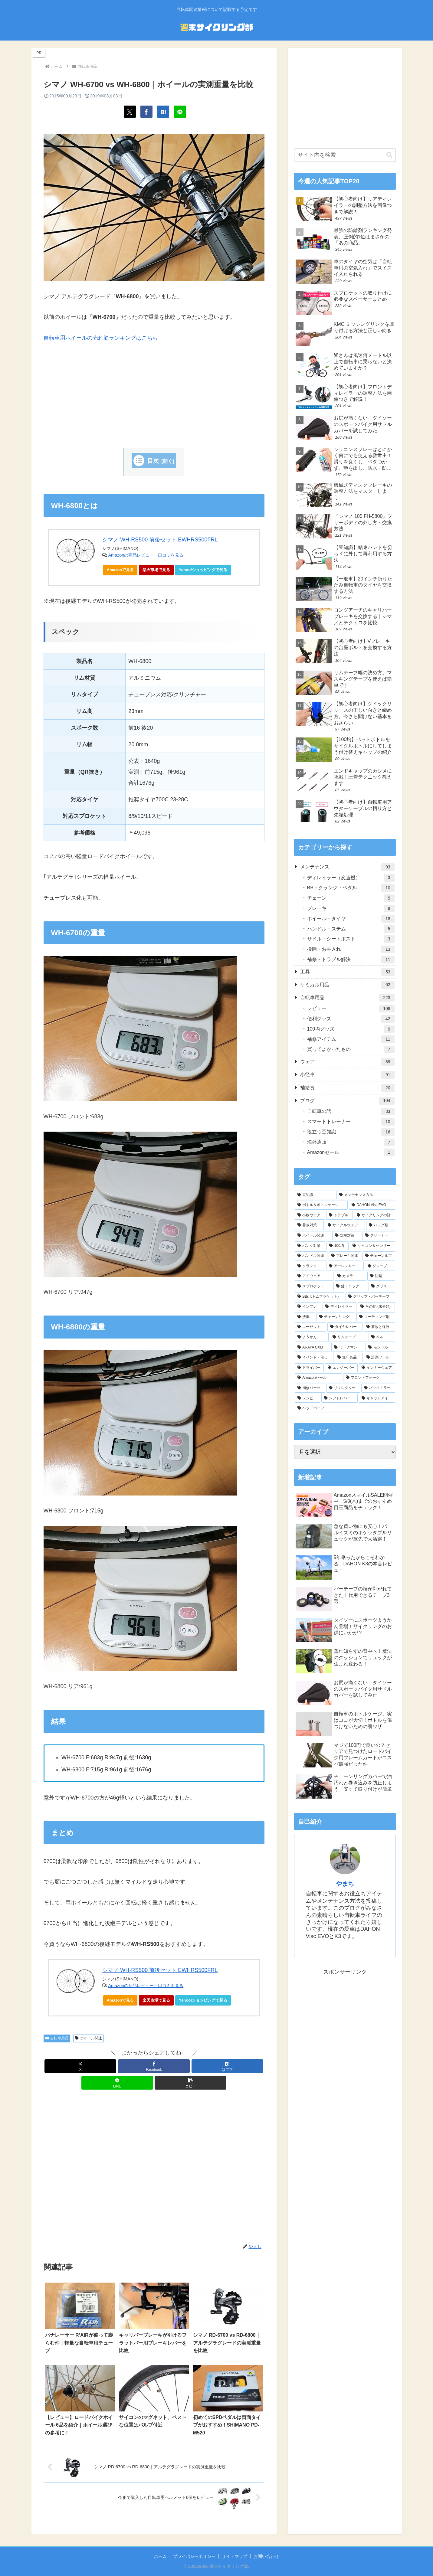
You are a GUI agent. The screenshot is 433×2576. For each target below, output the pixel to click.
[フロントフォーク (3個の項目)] (369, 1377)
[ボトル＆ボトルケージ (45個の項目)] (321, 1205)
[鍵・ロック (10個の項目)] (350, 1286)
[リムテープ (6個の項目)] (348, 1337)
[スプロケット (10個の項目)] (313, 1286)
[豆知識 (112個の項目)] (315, 1195)
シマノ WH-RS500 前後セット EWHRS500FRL (160, 540)
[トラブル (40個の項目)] (339, 1215)
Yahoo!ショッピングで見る (205, 571)
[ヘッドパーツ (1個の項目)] (345, 1408)
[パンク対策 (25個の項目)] (310, 1245)
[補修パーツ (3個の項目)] (310, 1388)
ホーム (160, 2556)
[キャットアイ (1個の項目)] (377, 1398)
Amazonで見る (120, 569)
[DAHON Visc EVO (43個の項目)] (372, 1205)
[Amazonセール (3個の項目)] (318, 1377)
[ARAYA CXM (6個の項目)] (312, 1347)
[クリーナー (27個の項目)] (378, 1235)
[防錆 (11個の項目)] (381, 1276)
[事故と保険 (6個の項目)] (379, 1327)
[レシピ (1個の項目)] (307, 1398)
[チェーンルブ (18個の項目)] (378, 1255)
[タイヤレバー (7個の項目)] (344, 1327)
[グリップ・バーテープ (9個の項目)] (370, 1296)
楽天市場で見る (156, 569)
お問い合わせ (266, 2556)
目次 (153, 460)
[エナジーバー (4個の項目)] (341, 1367)
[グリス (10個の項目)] (382, 1286)
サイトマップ (234, 2556)
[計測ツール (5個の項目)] (379, 1357)
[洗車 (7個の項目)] (305, 1317)
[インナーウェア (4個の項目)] (377, 1367)
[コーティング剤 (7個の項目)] (375, 1317)
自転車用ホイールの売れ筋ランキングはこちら (101, 338)
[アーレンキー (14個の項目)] (345, 1266)
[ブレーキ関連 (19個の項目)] (345, 1255)
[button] (190, 2083)
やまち (345, 1883)
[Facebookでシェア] (146, 112)
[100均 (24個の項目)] (337, 1245)
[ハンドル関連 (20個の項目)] (311, 1255)
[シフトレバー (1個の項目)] (339, 1398)
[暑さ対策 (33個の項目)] (309, 1225)
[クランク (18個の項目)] (310, 1266)
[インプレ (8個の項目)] (308, 1306)
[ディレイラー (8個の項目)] (339, 1306)
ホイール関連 (88, 2038)
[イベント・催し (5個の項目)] (314, 1357)
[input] (345, 155)
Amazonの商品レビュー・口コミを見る (145, 555)
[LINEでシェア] (180, 112)
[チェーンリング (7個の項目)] (336, 1317)
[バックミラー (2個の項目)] (378, 1388)
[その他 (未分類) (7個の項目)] (376, 1306)
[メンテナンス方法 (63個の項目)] (365, 1195)
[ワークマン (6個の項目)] (347, 1347)
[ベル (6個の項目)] (382, 1337)
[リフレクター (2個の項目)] (343, 1388)
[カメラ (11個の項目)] (350, 1276)
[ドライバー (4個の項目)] (309, 1367)
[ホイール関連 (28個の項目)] (313, 1235)
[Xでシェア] (130, 112)
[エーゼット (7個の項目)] (310, 1327)
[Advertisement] (154, 395)
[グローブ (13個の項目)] (380, 1266)
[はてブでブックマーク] (163, 112)
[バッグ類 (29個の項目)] (380, 1225)
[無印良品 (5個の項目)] (348, 1357)
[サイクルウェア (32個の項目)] (345, 1225)
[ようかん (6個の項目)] (312, 1337)
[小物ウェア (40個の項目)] (310, 1215)
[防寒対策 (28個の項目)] (346, 1235)
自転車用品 (57, 2038)
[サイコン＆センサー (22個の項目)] (372, 1245)
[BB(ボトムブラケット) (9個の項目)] (319, 1296)
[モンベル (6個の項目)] (380, 1347)
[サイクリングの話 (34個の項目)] (374, 1215)
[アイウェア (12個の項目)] (314, 1276)
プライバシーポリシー (194, 2556)
